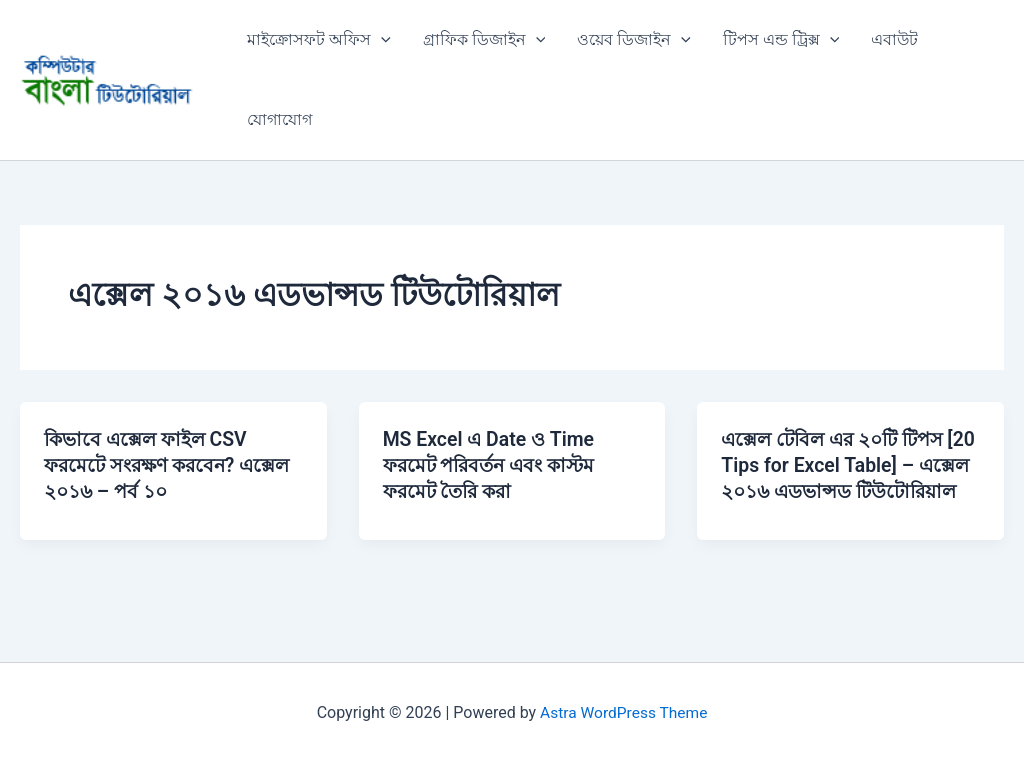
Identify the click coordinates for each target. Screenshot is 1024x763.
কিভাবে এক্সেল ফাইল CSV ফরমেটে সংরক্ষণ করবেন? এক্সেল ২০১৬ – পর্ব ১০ (150, 465)
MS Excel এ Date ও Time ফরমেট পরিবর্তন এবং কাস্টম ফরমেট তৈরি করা (495, 465)
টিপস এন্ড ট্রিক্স (781, 40)
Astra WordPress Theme (624, 712)
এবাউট (894, 39)
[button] (381, 40)
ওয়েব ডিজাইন (634, 40)
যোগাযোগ (279, 119)
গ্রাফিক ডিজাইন (484, 40)
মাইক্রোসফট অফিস (319, 40)
